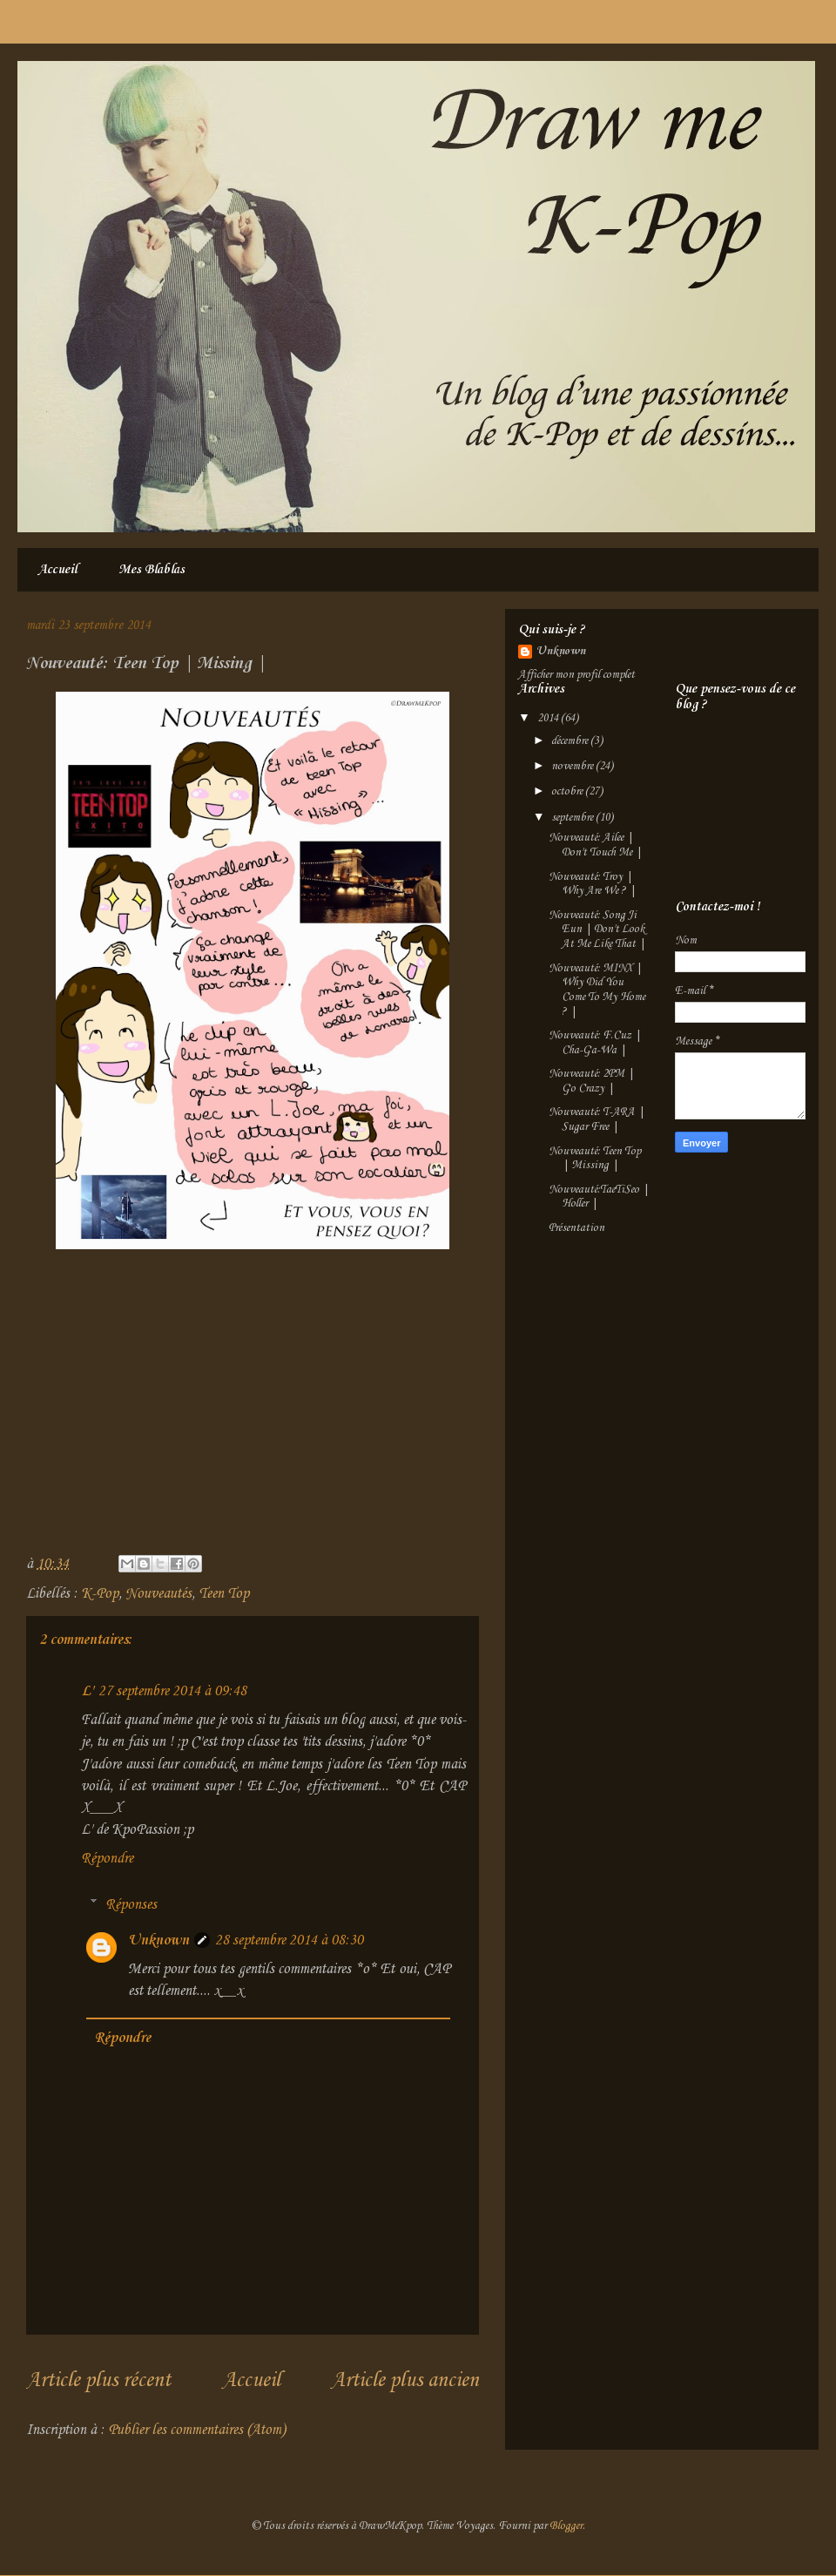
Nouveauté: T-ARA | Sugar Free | (596, 1119)
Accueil (57, 570)
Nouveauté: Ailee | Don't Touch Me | (595, 845)
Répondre (107, 1858)
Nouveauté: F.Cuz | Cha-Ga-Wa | (595, 1043)
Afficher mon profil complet (576, 674)
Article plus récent (98, 2381)
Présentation (576, 1227)
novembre (573, 766)
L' (87, 1691)
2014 (549, 718)
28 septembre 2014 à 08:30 (289, 1940)
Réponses (131, 1905)
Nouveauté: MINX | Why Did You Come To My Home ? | (597, 990)
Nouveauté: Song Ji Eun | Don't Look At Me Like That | (597, 930)
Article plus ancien (405, 2381)
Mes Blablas (151, 570)
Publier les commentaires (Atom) (197, 2430)
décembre (570, 740)
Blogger (566, 2525)
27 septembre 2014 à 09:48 (172, 1691)
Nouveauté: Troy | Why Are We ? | (592, 884)
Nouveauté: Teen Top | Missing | (595, 1159)
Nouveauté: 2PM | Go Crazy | (591, 1081)
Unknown (158, 1940)
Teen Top (224, 1593)
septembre (573, 817)
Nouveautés (158, 1593)
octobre (568, 791)
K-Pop (99, 1593)
